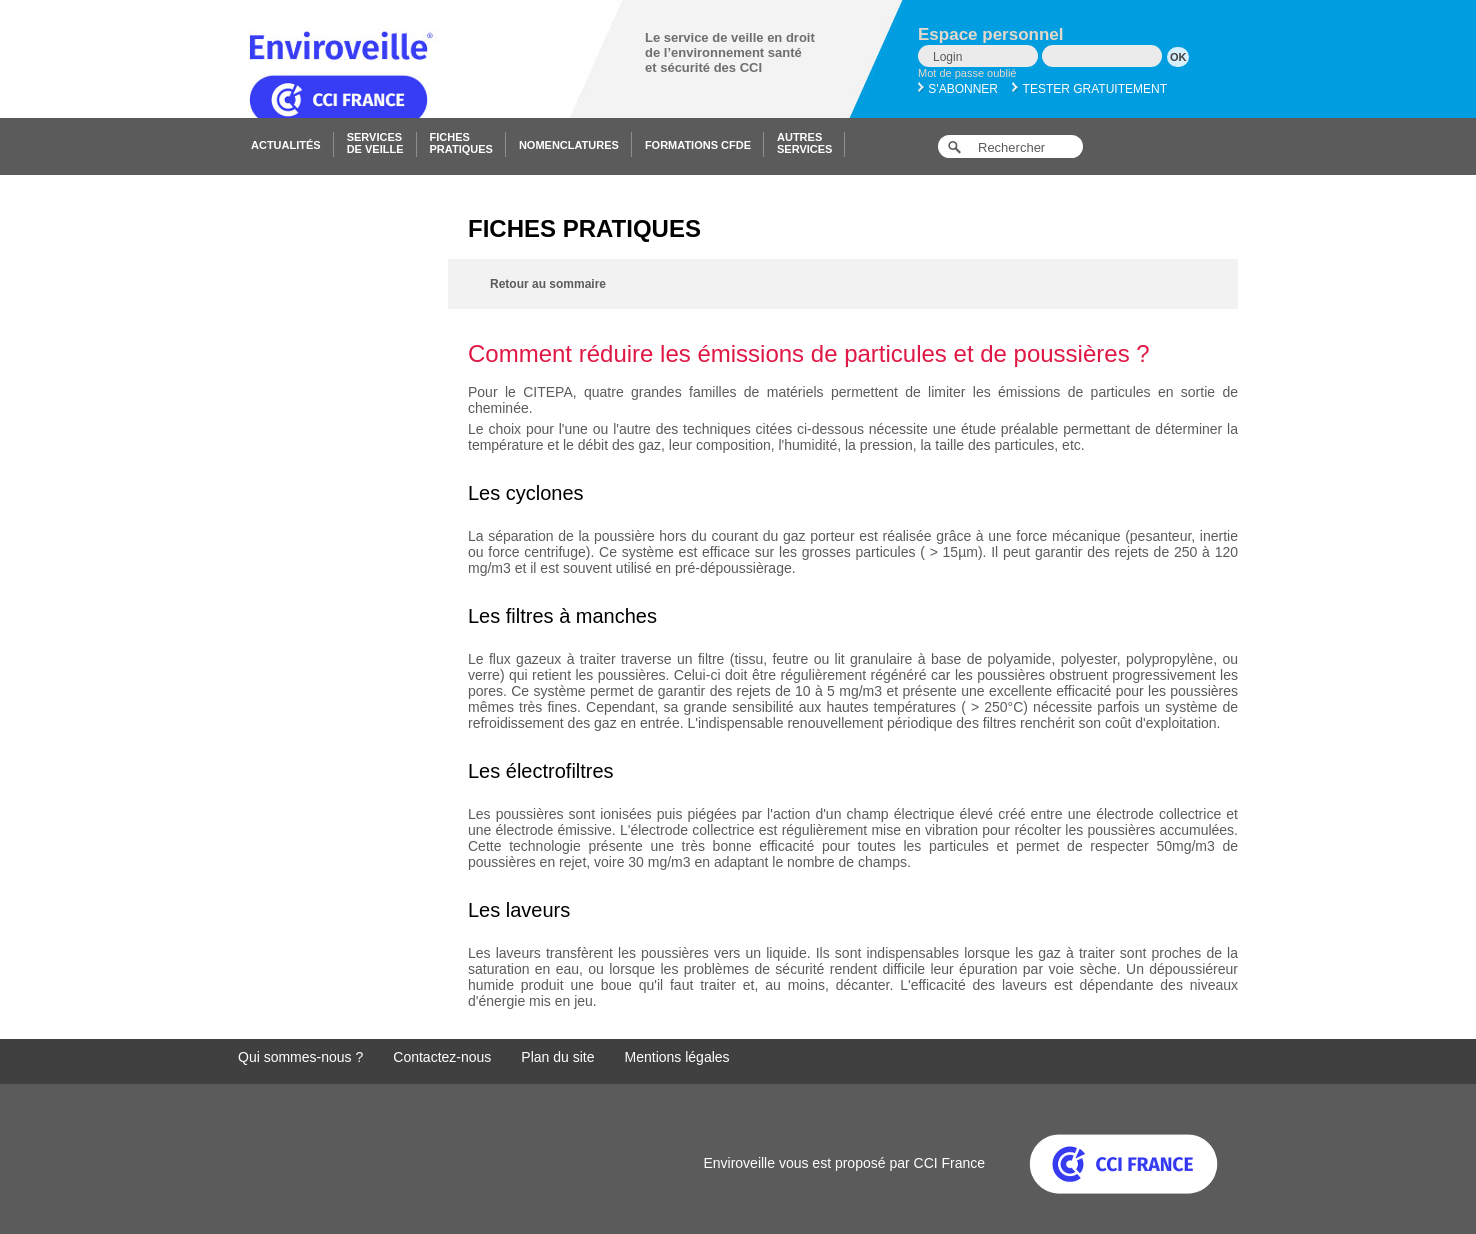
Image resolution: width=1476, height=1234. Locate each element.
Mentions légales (677, 1057)
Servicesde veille (375, 143)
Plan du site (557, 1057)
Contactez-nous (442, 1057)
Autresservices (804, 143)
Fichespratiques (461, 143)
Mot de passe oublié (967, 73)
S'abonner (958, 89)
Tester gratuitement (1089, 89)
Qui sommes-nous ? (300, 1057)
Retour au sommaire (548, 284)
